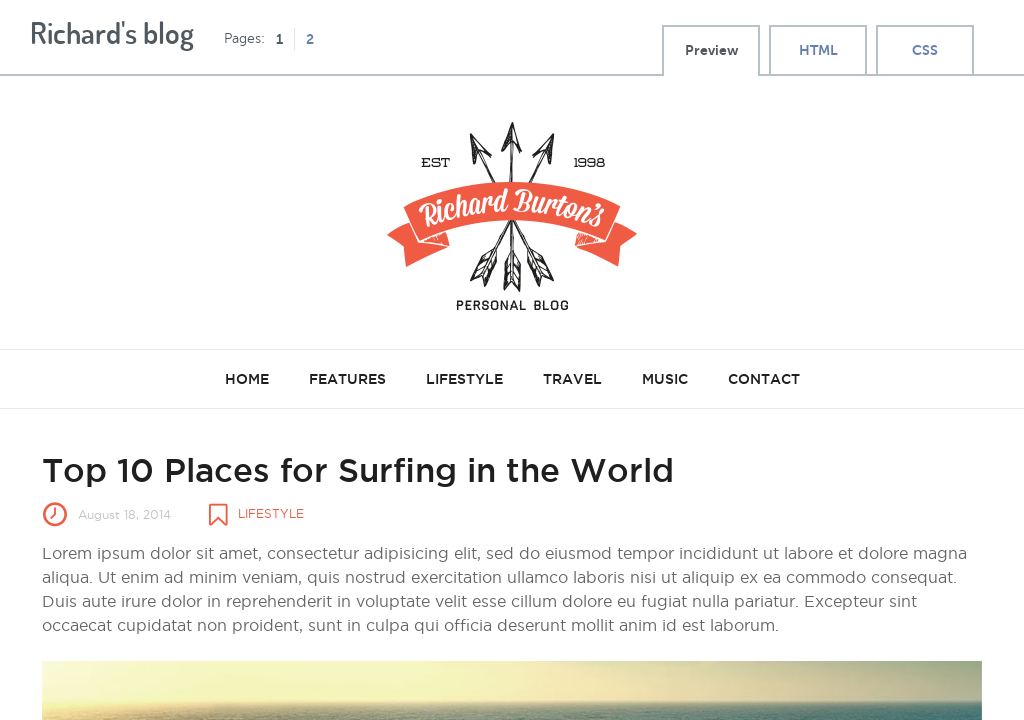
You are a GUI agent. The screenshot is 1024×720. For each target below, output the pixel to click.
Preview (711, 50)
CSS (925, 50)
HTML (818, 50)
